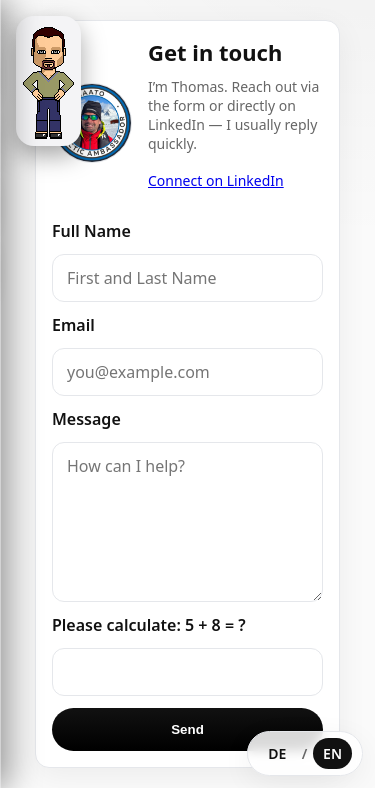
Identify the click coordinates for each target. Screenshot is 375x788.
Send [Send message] (187, 729)
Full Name (91, 231)
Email (73, 325)
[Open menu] (48, 81)
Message (86, 419)
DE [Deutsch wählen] (277, 753)
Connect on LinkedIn (216, 180)
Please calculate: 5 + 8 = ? (149, 625)
